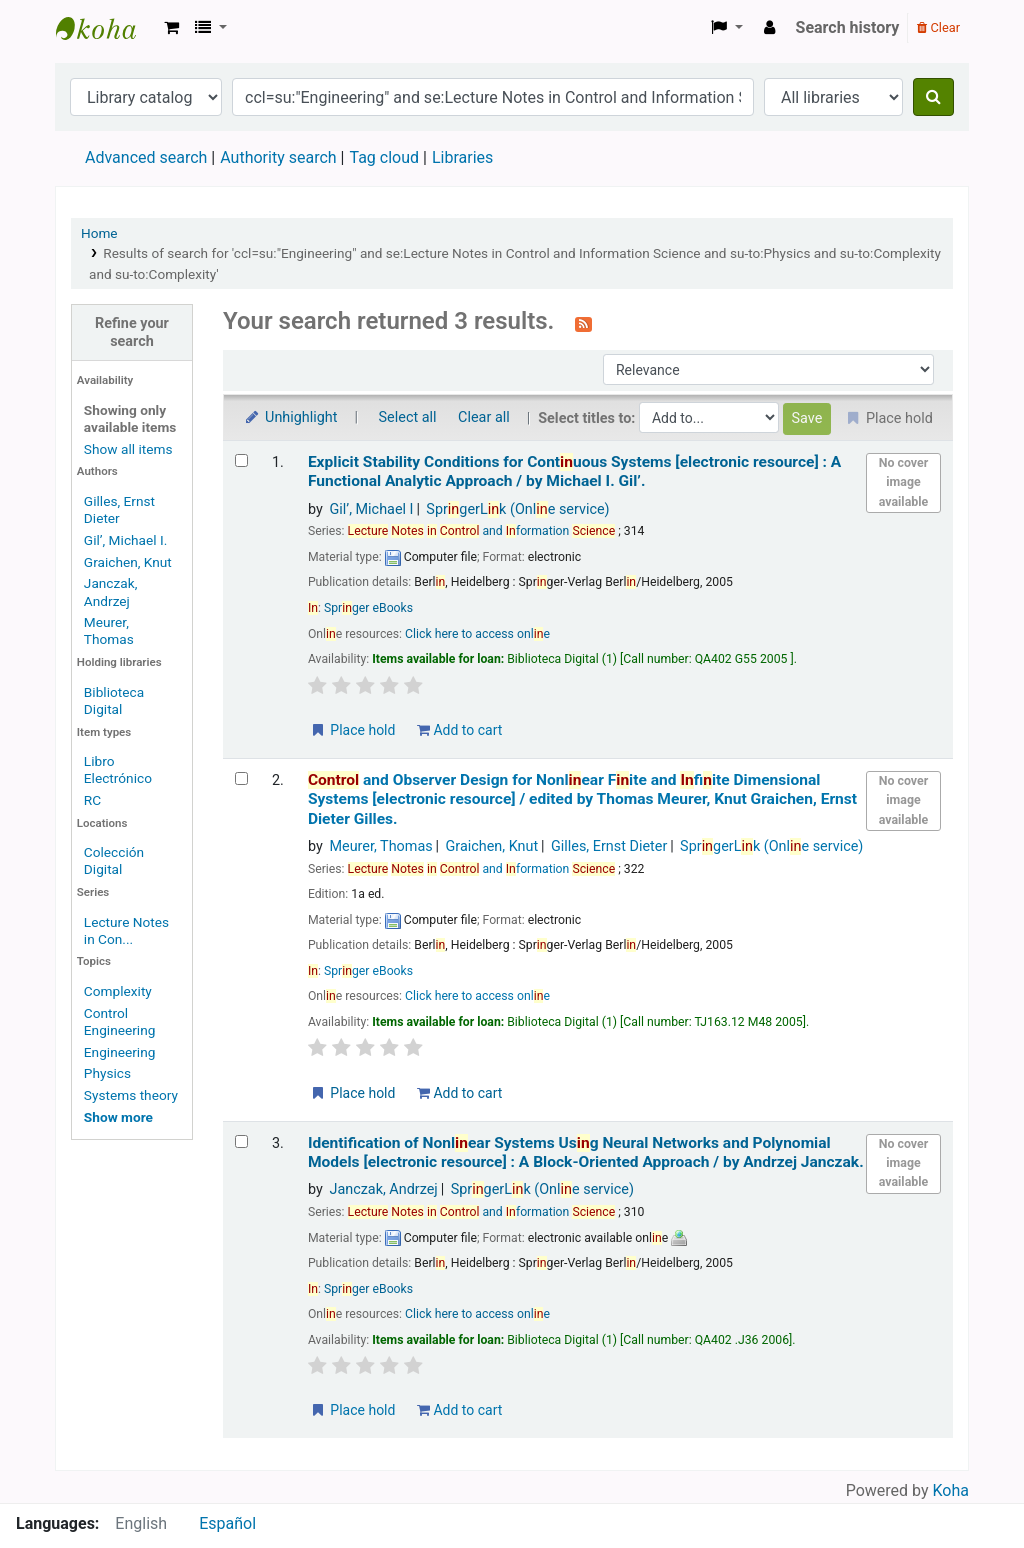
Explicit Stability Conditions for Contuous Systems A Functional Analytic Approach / (574, 471)
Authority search (278, 157)
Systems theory (131, 1095)
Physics (107, 1073)
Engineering (120, 1052)
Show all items (128, 449)
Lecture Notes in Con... (126, 930)
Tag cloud (384, 157)
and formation (482, 531)
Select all (408, 417)
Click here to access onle (477, 634)
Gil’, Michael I (371, 509)
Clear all (484, 417)
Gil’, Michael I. (125, 540)
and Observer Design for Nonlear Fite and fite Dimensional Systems (582, 799)
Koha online (106, 28)
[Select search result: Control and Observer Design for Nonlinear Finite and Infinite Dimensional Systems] (241, 778)
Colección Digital (114, 860)
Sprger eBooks (368, 608)
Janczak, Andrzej (111, 591)
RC (92, 800)
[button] (171, 28)
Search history (848, 27)
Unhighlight (290, 417)
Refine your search (132, 332)
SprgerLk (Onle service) (517, 509)
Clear (938, 27)
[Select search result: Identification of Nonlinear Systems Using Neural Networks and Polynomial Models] (241, 1141)
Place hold (352, 730)
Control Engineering (120, 1021)
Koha (951, 1490)
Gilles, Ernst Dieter (119, 509)
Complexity (118, 991)
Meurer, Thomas (109, 630)
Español (227, 1523)
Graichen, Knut (128, 562)
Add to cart (459, 730)
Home (99, 233)
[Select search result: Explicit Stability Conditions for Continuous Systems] (241, 460)
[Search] (933, 97)
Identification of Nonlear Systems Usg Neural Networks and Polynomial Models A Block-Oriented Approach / (586, 1152)
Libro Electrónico (118, 769)
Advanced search (146, 157)
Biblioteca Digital (114, 700)
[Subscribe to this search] (583, 323)
